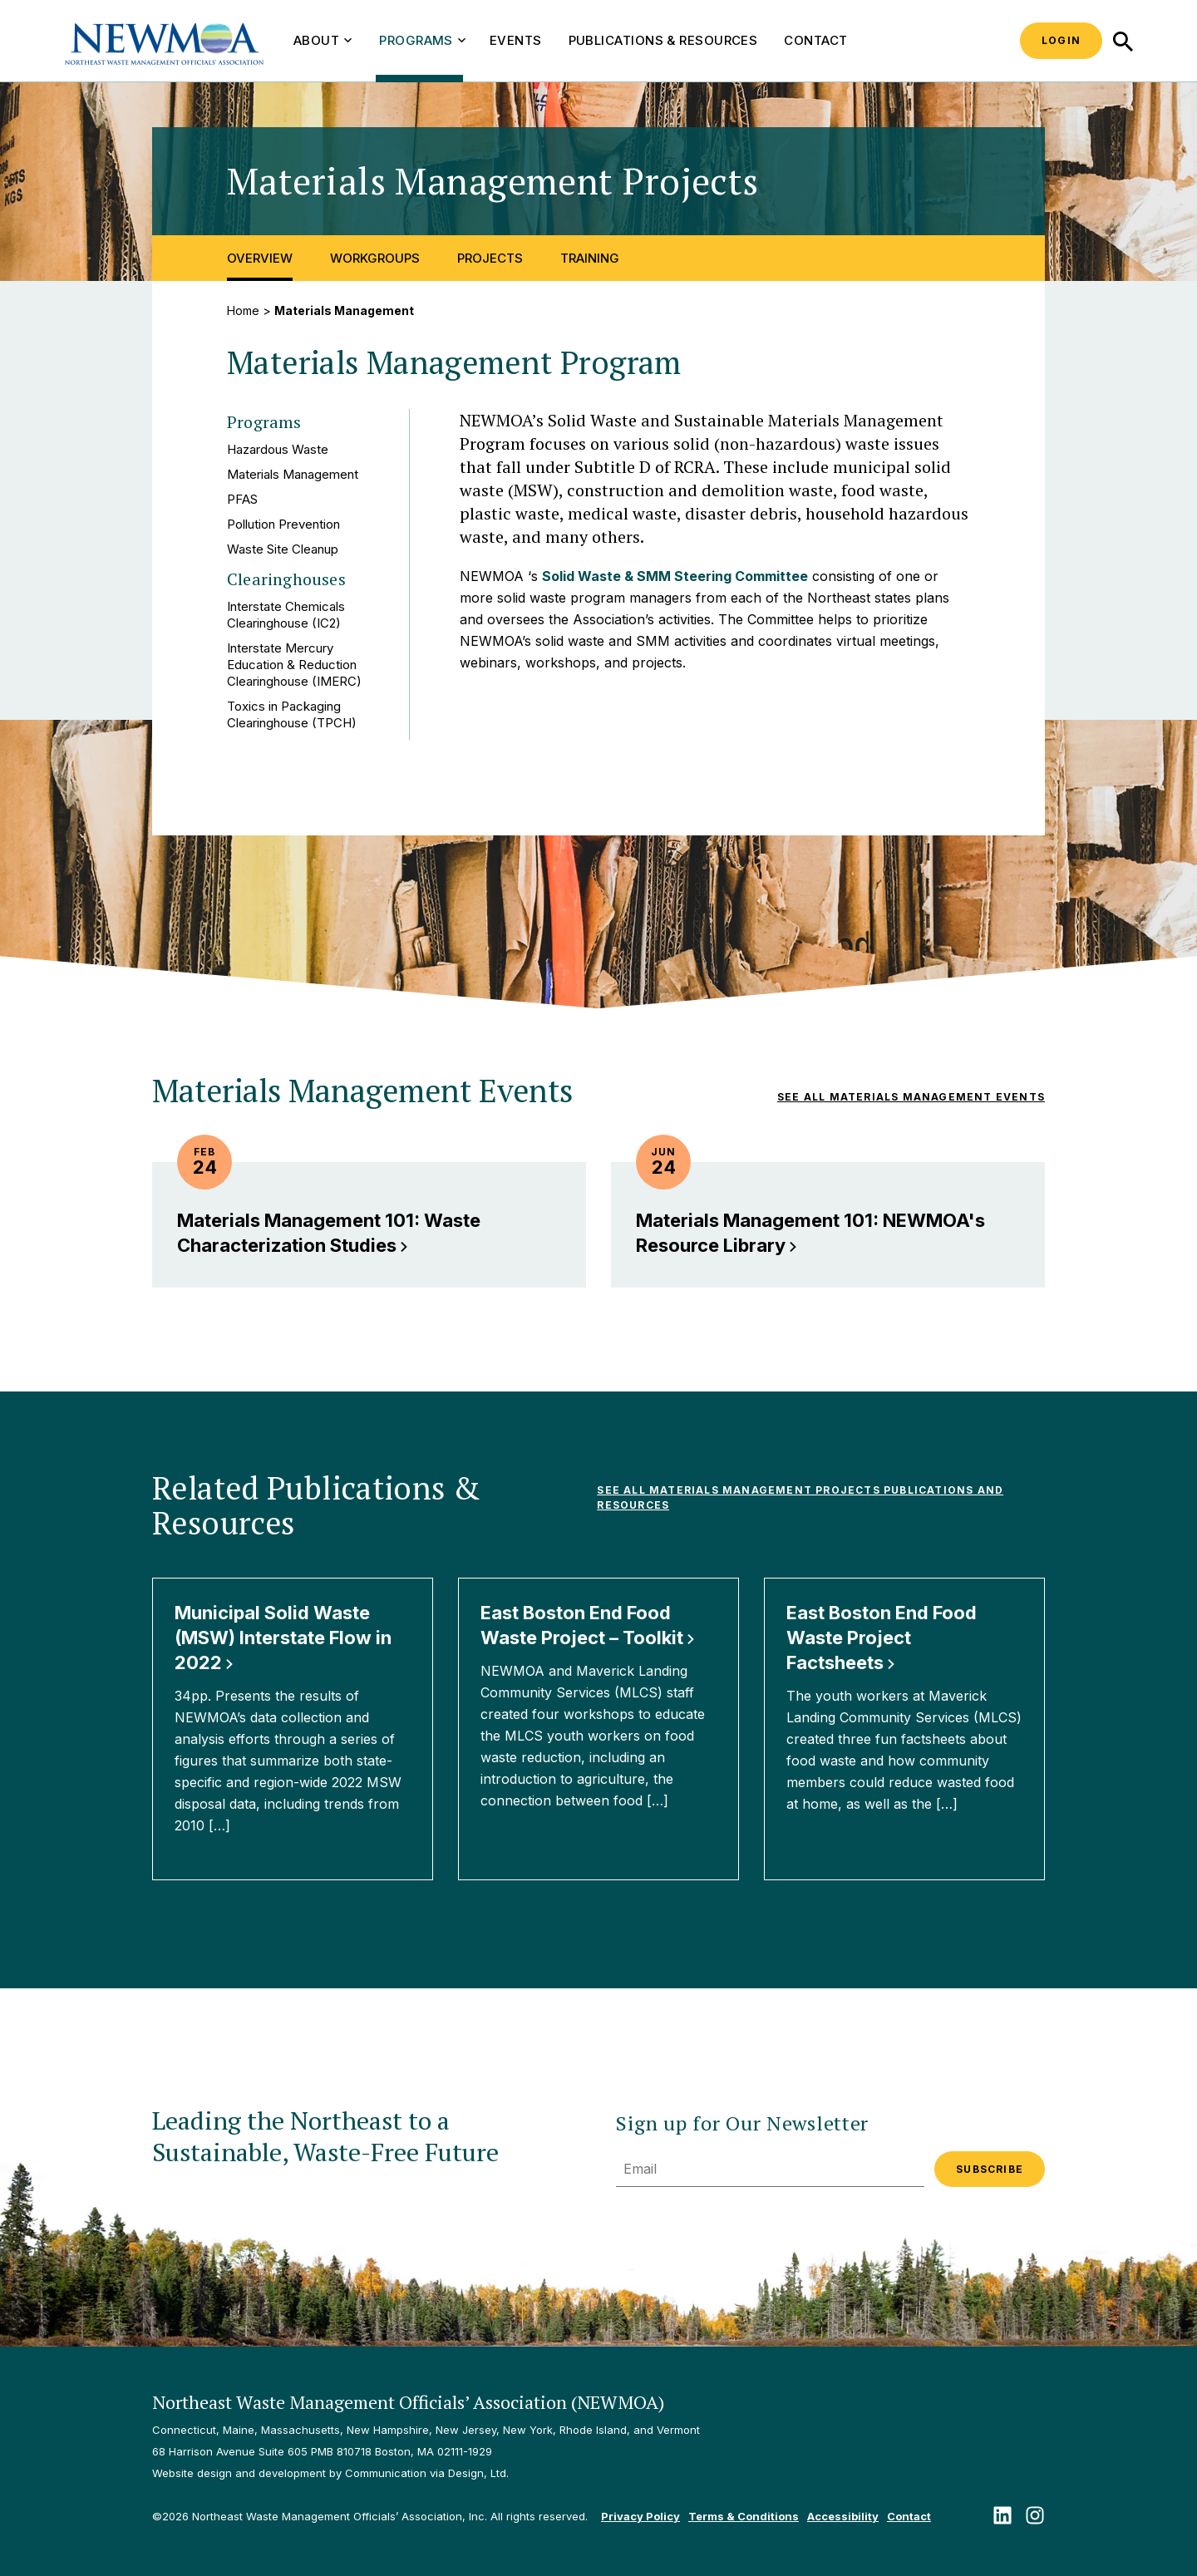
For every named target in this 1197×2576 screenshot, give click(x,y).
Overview (260, 258)
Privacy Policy (640, 2516)
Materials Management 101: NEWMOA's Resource (810, 1232)
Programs (422, 40)
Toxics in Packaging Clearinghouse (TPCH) (292, 714)
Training (589, 258)
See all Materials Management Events (911, 1097)
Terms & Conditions (743, 2516)
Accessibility (843, 2516)
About (322, 40)
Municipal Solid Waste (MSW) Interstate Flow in (283, 1637)
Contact (815, 40)
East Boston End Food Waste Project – (588, 1625)
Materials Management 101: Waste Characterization (328, 1232)
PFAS (242, 499)
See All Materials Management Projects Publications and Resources (800, 1497)
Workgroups (375, 258)
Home (243, 310)
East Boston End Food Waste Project (881, 1637)
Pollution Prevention (283, 524)
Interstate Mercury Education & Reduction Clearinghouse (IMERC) (294, 664)
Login (1061, 40)
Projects (490, 258)
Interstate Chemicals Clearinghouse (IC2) (286, 614)
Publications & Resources (663, 40)
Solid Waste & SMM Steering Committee (675, 576)
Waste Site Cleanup (282, 549)
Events (516, 40)
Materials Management (292, 474)
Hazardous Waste (277, 449)
